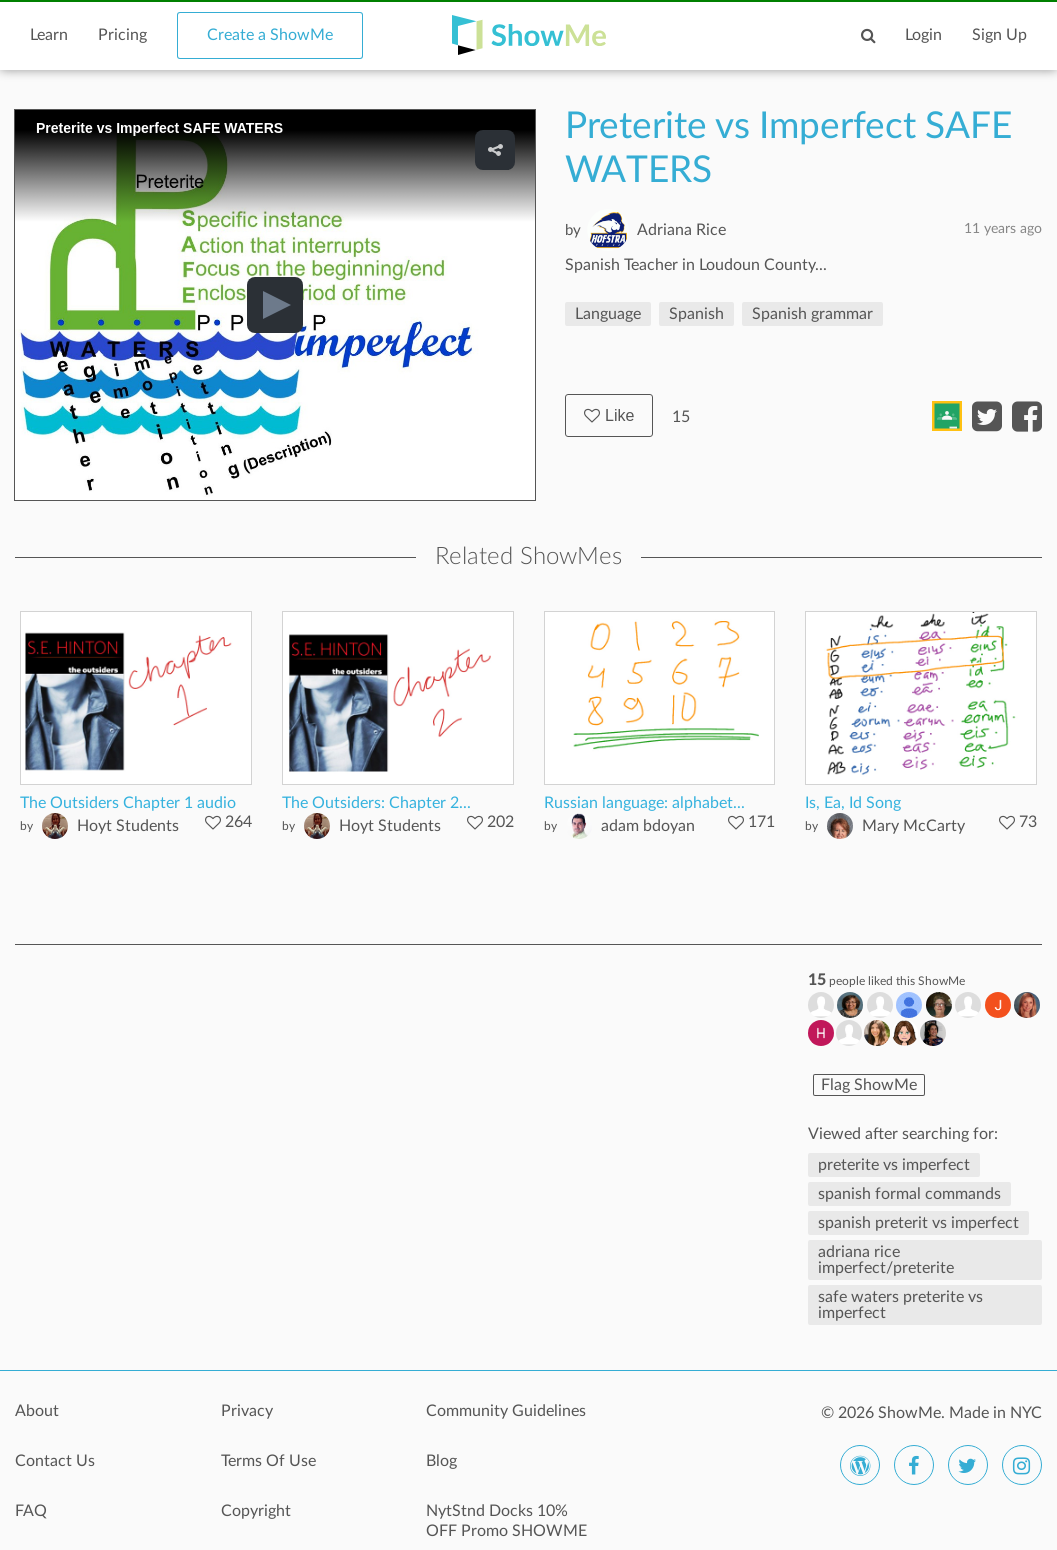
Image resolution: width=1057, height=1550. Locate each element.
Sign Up (999, 35)
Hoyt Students (128, 826)
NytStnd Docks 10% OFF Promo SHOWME (506, 1521)
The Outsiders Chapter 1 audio (128, 803)
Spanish (696, 314)
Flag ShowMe (869, 1085)
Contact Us (55, 1461)
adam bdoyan (648, 826)
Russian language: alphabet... (644, 803)
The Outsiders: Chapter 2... (376, 803)
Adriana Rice (681, 230)
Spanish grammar (812, 314)
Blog (441, 1461)
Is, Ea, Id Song (853, 803)
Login (923, 35)
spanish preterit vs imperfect (918, 1223)
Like (609, 415)
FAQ (31, 1511)
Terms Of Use (268, 1461)
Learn (49, 35)
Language (608, 314)
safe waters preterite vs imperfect (900, 1305)
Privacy (247, 1411)
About (37, 1411)
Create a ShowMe (270, 35)
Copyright (256, 1511)
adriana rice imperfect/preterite (886, 1260)
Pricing (122, 35)
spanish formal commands (909, 1194)
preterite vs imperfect (894, 1165)
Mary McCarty (913, 826)
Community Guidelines (506, 1411)
